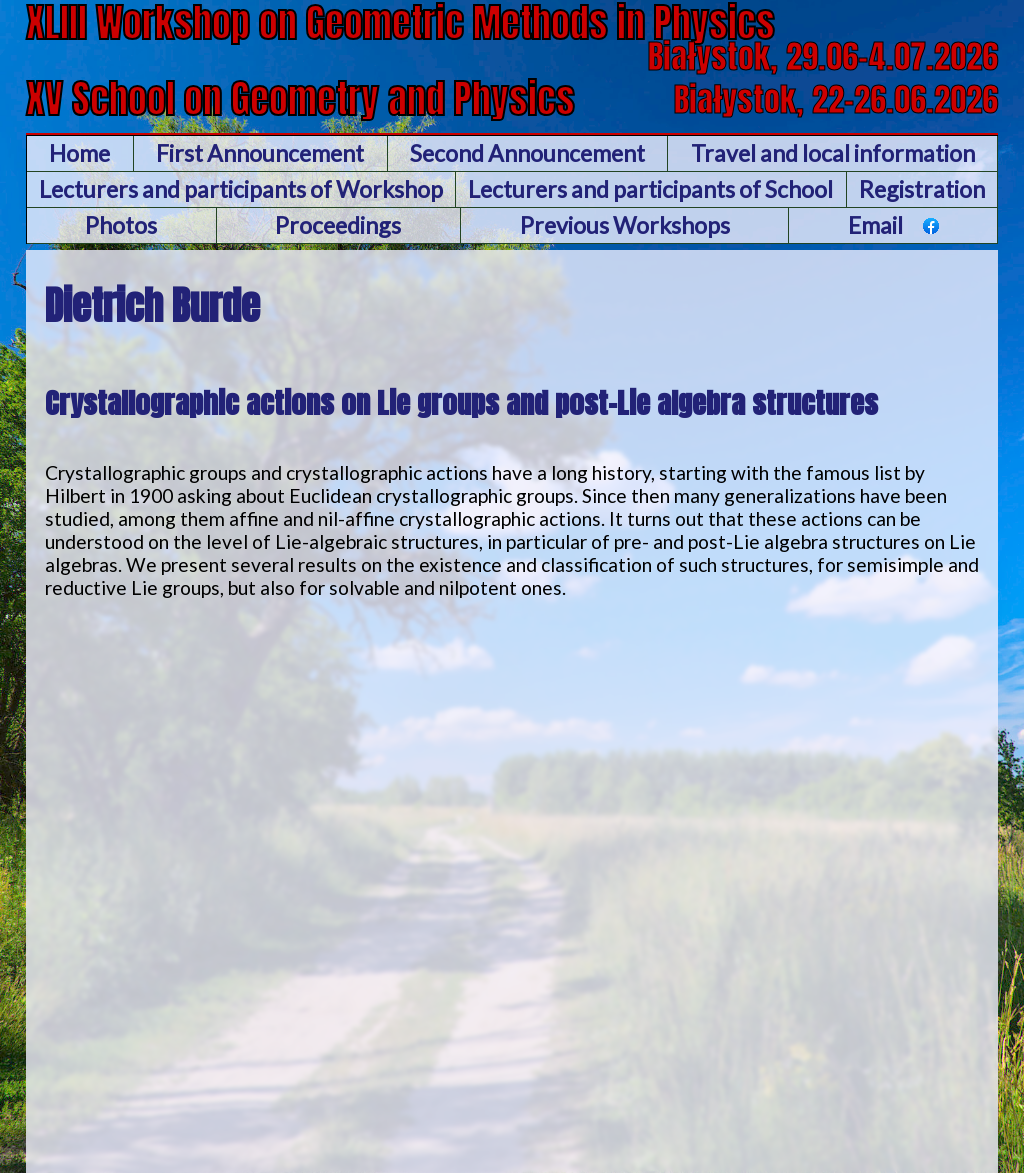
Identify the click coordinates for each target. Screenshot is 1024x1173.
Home (79, 153)
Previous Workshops (625, 225)
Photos (121, 225)
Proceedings (338, 225)
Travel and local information (833, 153)
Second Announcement (527, 153)
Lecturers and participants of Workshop (241, 189)
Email (875, 225)
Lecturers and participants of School (650, 189)
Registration (922, 189)
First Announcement (260, 153)
